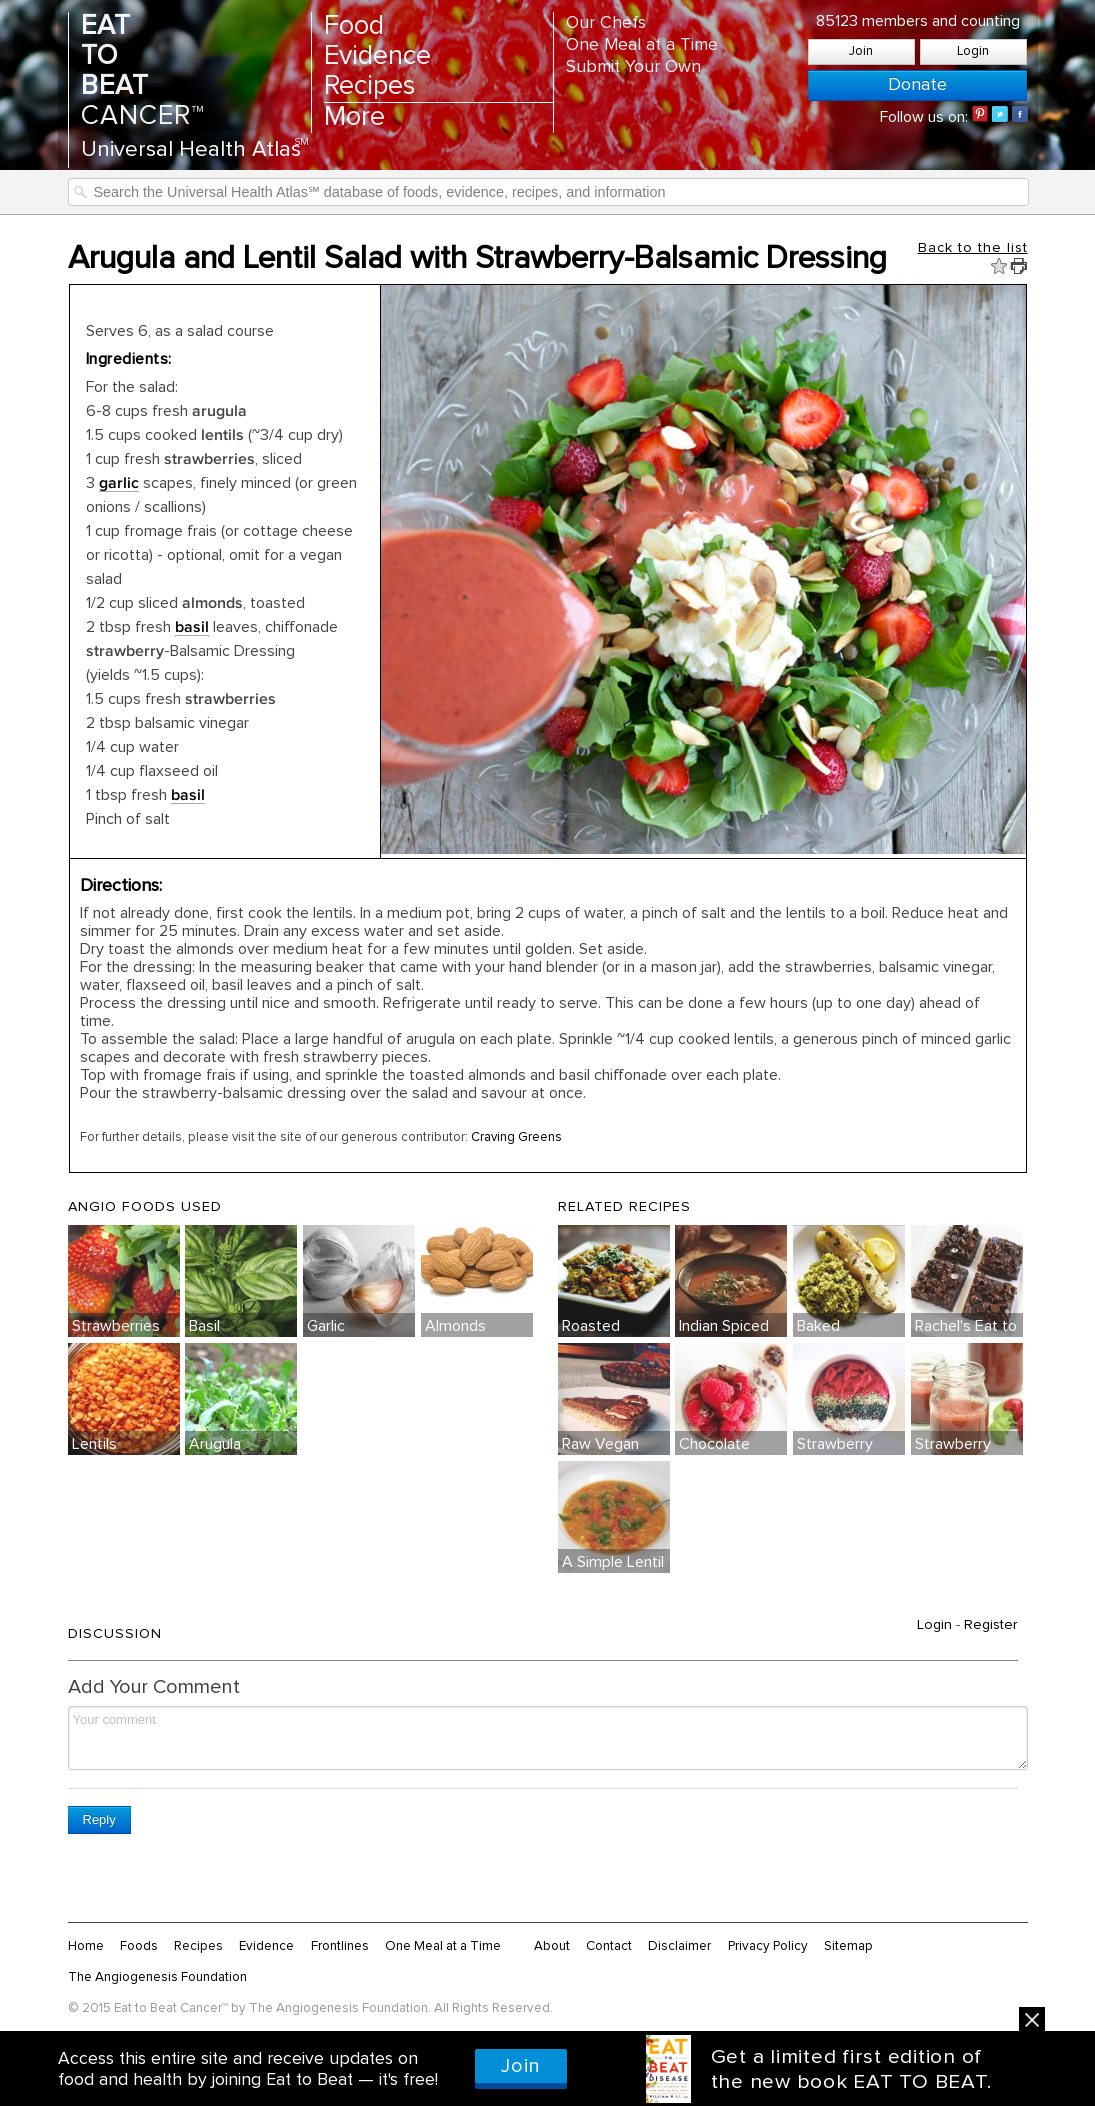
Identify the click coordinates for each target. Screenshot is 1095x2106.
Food (354, 26)
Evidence (377, 56)
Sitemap (848, 1946)
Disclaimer (679, 1946)
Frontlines (340, 1946)
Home (86, 1946)
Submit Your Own (633, 67)
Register (991, 1625)
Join (861, 51)
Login (973, 51)
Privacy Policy (768, 1946)
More (354, 117)
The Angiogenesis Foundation (157, 1977)
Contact (609, 1946)
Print (1019, 266)
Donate (917, 85)
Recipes (369, 86)
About (552, 1946)
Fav (999, 266)
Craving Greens (518, 1137)
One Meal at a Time (642, 45)
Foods (139, 1946)
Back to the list (973, 248)
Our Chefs (606, 23)
